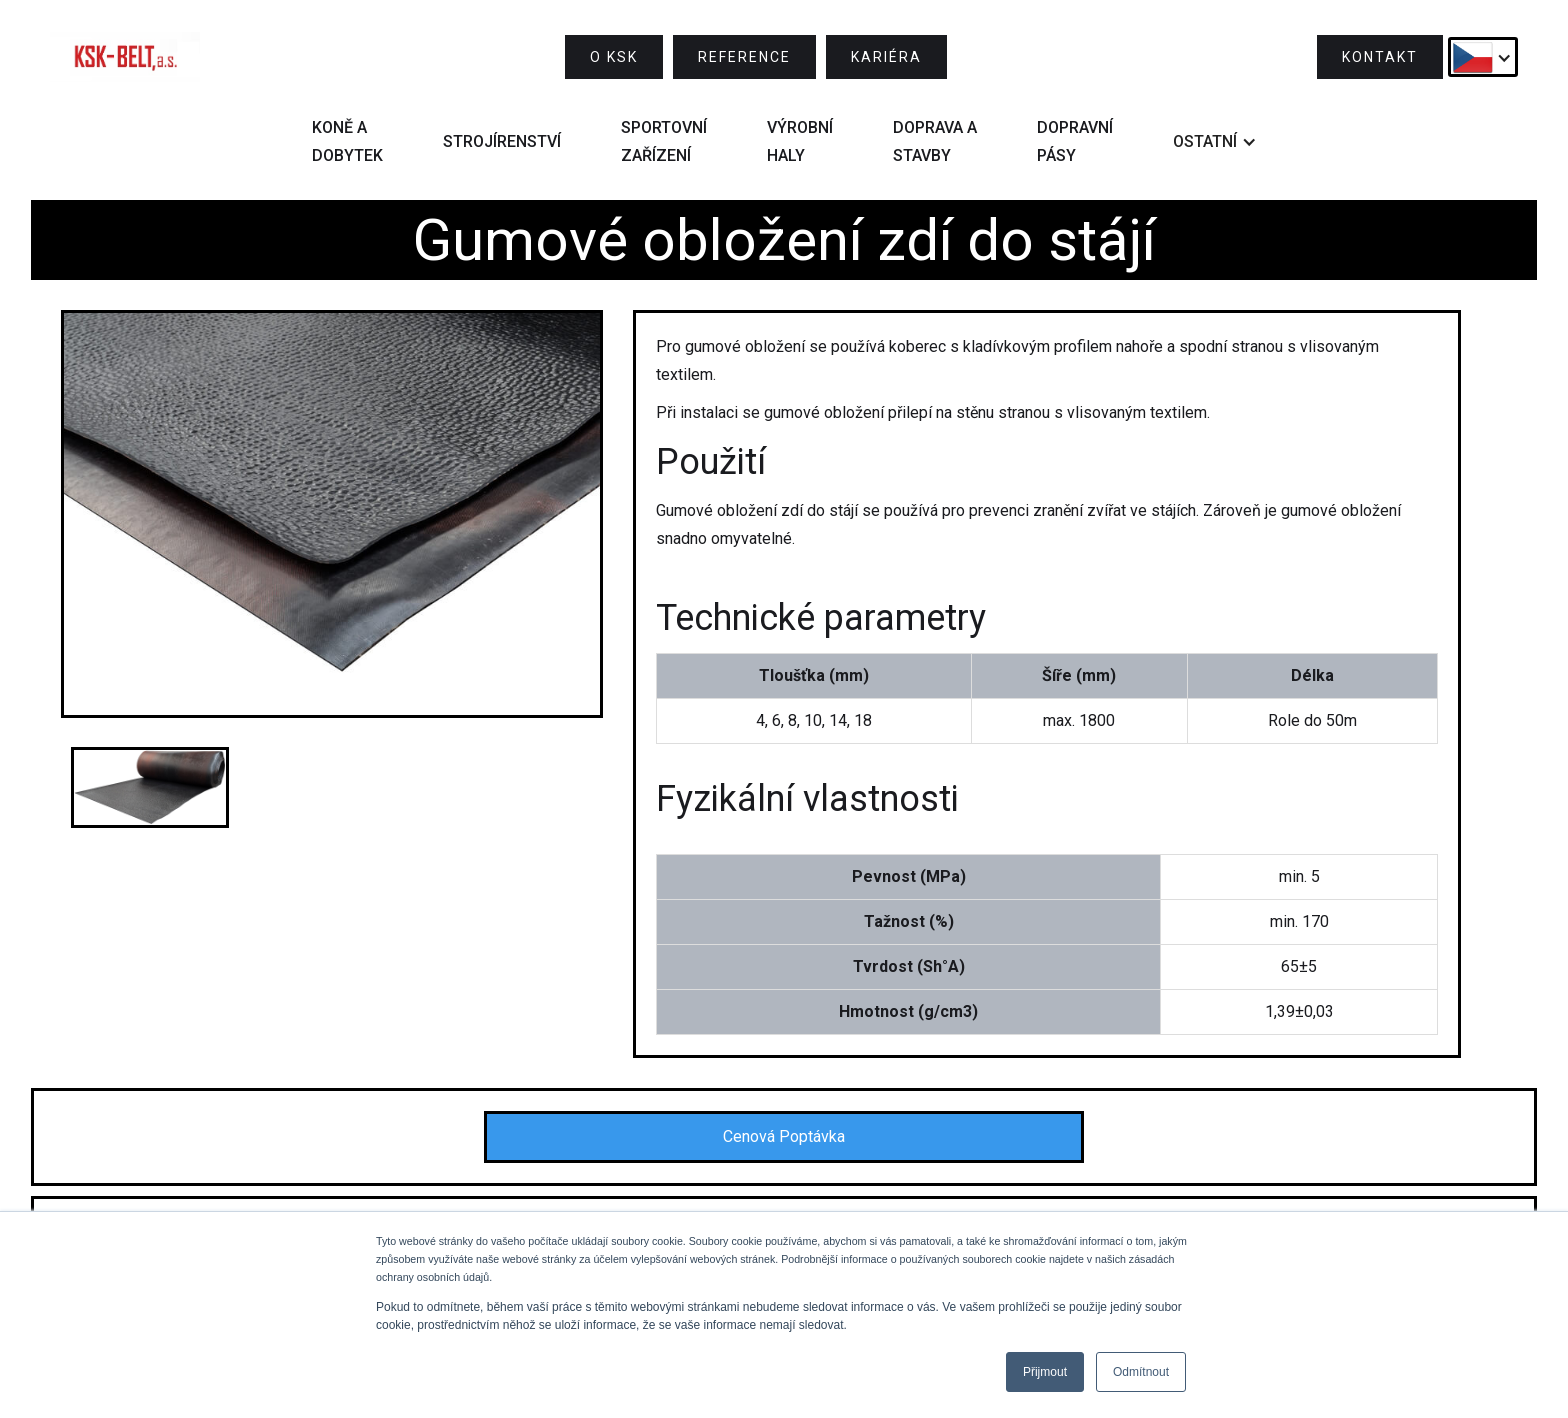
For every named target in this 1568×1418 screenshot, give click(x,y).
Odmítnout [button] (1141, 1372)
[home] (125, 57)
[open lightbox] (332, 514)
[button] (1483, 57)
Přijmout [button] (1045, 1372)
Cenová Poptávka (784, 1136)
